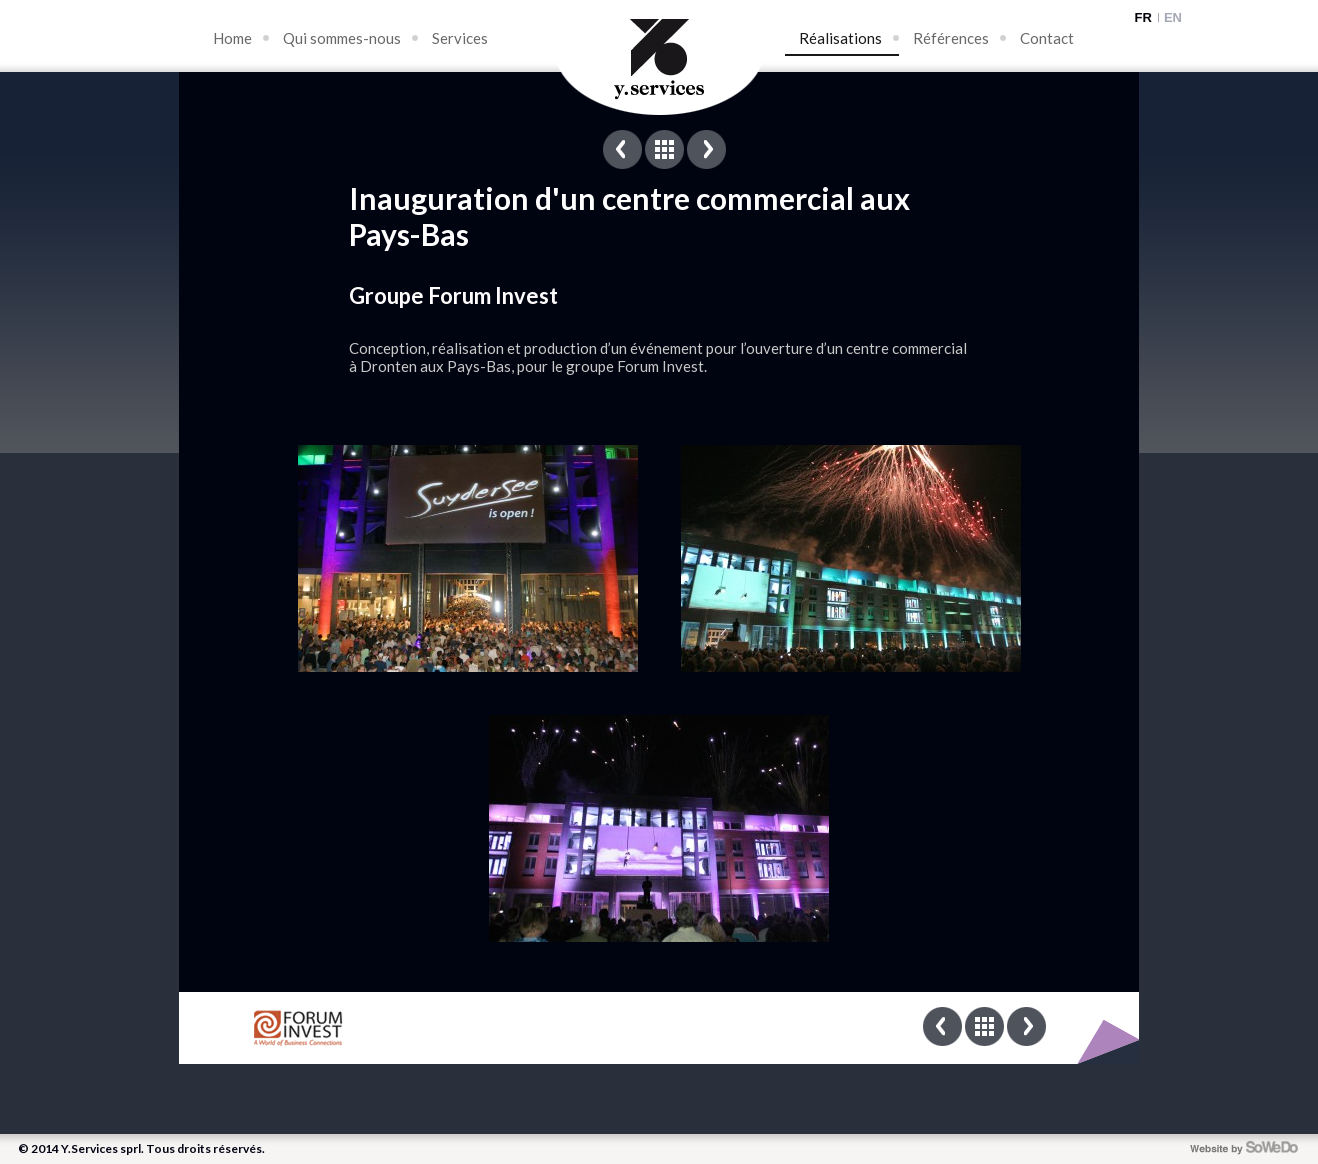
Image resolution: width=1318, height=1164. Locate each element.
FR (1143, 17)
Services (460, 38)
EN (1173, 17)
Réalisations (840, 38)
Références (951, 38)
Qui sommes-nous (342, 38)
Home (232, 38)
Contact (1047, 38)
